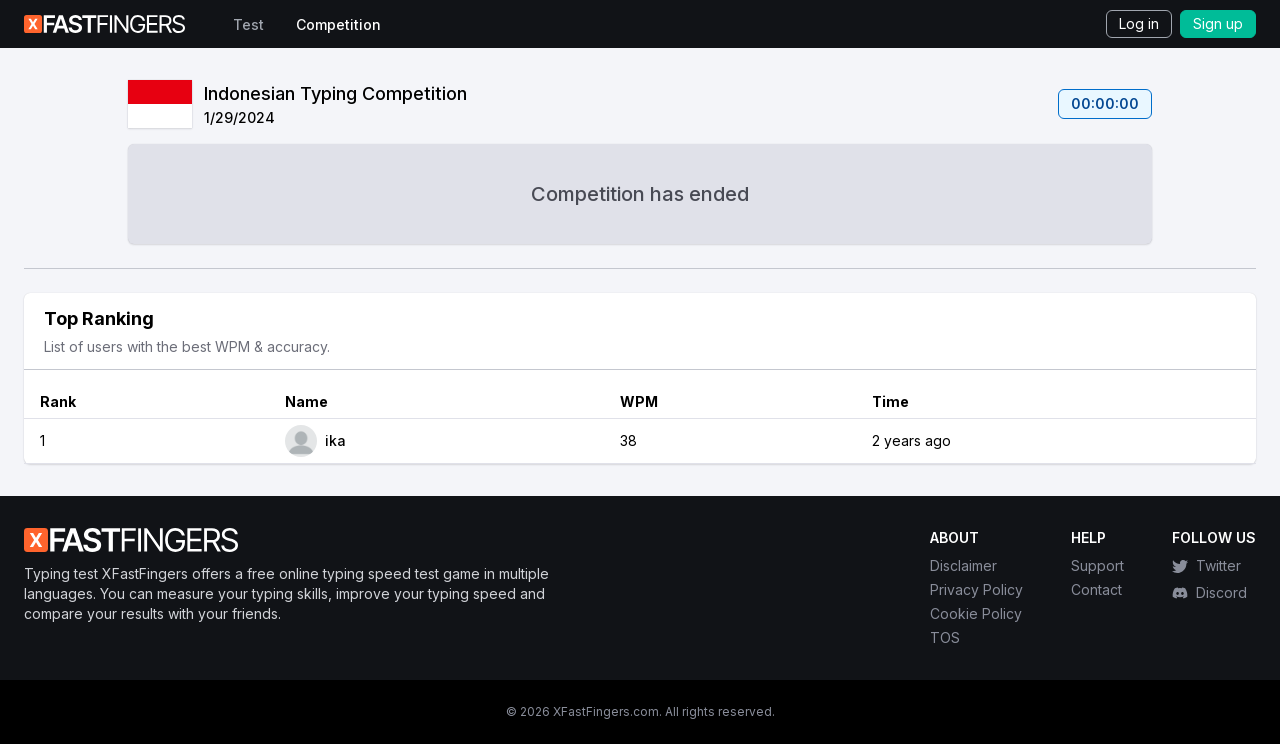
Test (248, 24)
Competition (338, 24)
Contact (1096, 589)
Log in (1139, 23)
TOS (945, 637)
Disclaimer (963, 565)
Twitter (1206, 565)
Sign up (1218, 23)
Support (1097, 565)
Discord (1209, 592)
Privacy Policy (976, 589)
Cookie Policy (976, 613)
